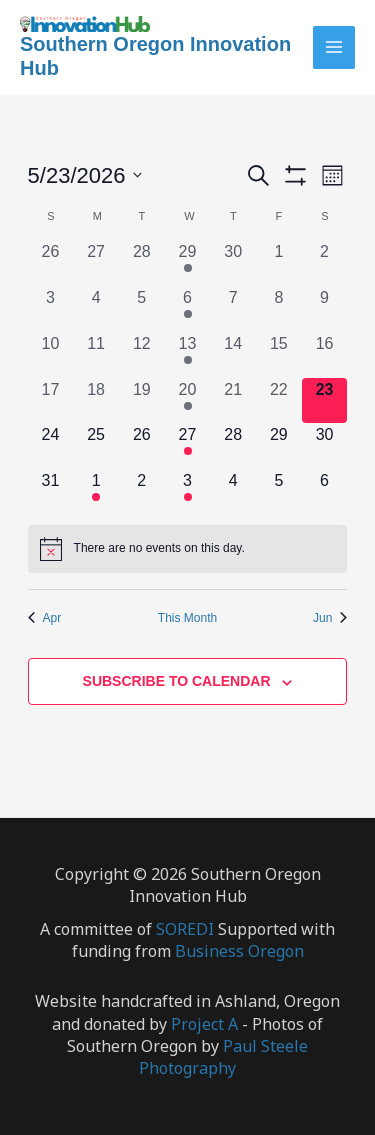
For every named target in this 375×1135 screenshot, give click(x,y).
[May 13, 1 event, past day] (188, 355)
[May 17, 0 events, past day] (51, 401)
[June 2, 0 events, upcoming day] (142, 492)
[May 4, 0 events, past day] (96, 309)
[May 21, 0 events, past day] (233, 401)
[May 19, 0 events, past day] (142, 401)
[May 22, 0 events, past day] (279, 401)
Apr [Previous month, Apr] (45, 618)
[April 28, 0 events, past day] (142, 263)
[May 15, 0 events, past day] (279, 355)
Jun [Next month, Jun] (330, 618)
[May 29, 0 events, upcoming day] (279, 446)
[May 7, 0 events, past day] (233, 309)
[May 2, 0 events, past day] (325, 263)
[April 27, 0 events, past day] (96, 263)
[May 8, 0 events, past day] (279, 309)
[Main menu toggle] (334, 47)
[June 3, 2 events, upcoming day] (188, 492)
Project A (204, 1024)
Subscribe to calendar (177, 681)
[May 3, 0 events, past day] (51, 309)
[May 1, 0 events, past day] (279, 263)
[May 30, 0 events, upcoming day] (325, 446)
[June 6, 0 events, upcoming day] (325, 492)
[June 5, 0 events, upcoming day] (279, 492)
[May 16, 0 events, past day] (325, 355)
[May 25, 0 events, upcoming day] (96, 446)
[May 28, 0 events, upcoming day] (233, 446)
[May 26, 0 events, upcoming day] (142, 446)
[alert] (188, 549)
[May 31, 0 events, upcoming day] (51, 492)
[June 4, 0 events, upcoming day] (233, 492)
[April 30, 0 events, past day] (233, 263)
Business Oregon (239, 951)
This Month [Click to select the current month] (187, 618)
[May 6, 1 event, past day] (188, 309)
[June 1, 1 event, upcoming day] (96, 492)
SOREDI (187, 929)
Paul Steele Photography (223, 1057)
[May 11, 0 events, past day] (96, 355)
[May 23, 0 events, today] (325, 401)
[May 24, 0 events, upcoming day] (51, 446)
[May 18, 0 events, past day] (96, 401)
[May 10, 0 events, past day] (51, 355)
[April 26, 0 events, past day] (51, 263)
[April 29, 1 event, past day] (188, 263)
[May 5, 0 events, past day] (142, 309)
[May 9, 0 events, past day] (325, 309)
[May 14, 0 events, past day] (233, 355)
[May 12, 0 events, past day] (142, 355)
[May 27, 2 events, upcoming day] (188, 446)
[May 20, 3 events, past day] (188, 401)
